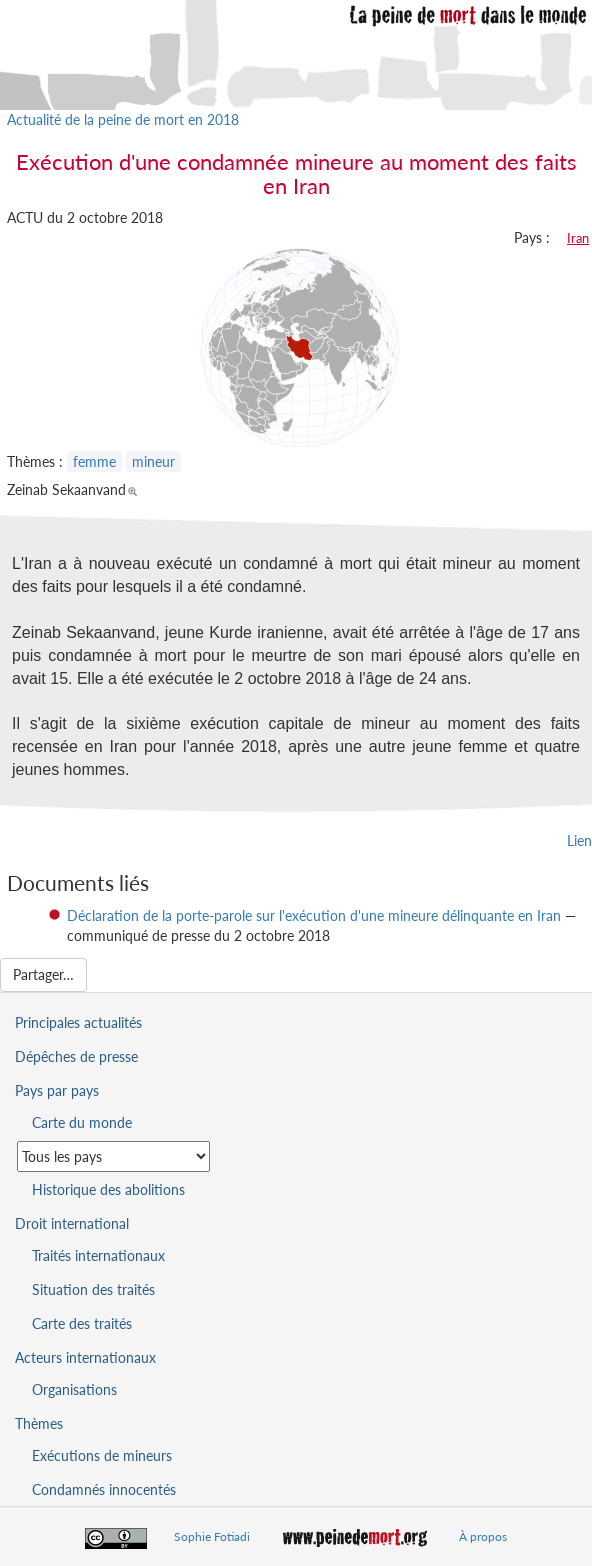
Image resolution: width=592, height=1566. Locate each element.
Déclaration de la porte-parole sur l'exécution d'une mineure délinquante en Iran (314, 915)
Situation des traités (93, 1289)
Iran (578, 238)
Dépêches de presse (76, 1056)
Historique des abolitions (108, 1189)
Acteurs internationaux (85, 1357)
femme (94, 461)
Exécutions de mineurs (102, 1455)
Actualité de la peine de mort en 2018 (123, 119)
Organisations (74, 1389)
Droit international (72, 1223)
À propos (483, 1536)
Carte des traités (82, 1323)
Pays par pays (57, 1090)
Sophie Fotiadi (212, 1536)
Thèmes (39, 1423)
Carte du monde (82, 1122)
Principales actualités (78, 1022)
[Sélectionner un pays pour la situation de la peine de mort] (113, 1156)
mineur (153, 461)
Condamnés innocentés (104, 1489)
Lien (579, 840)
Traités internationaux (98, 1255)
